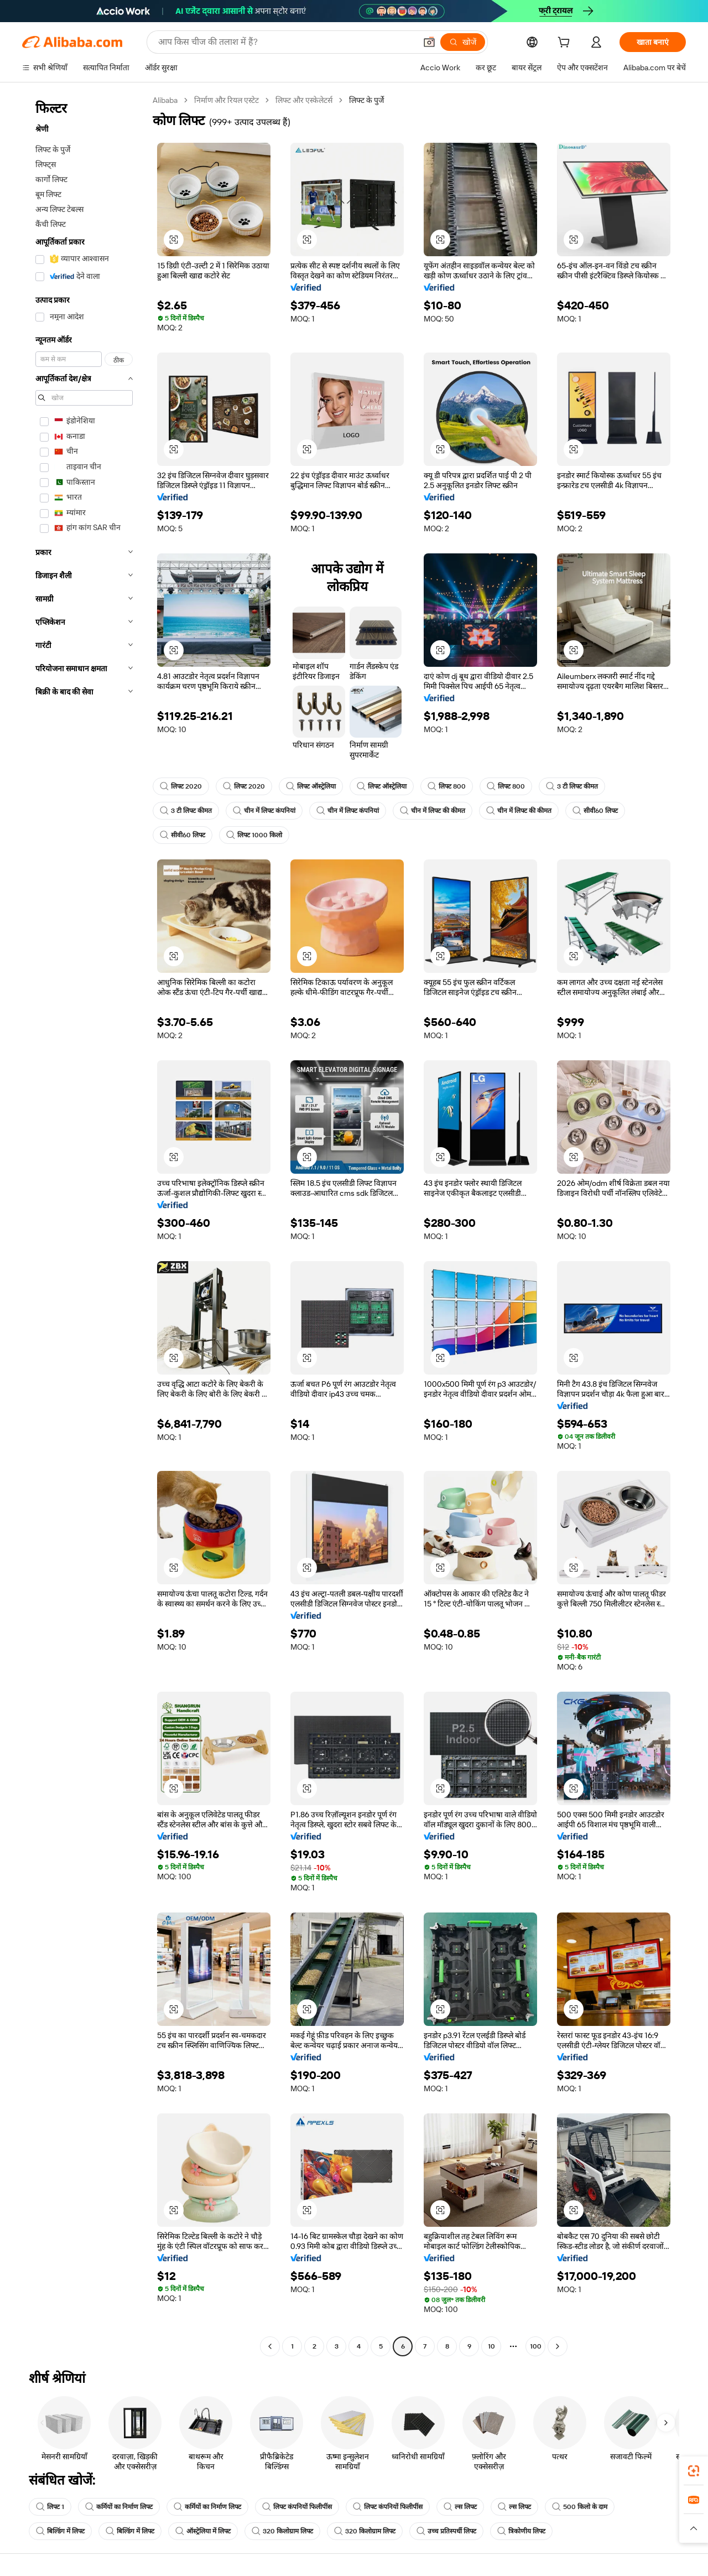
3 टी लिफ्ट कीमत (572, 786)
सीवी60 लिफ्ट (595, 810)
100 (536, 2346)
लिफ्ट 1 (50, 2506)
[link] (693, 2470)
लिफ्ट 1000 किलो (254, 835)
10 (491, 2346)
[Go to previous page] (270, 2346)
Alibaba (165, 100)
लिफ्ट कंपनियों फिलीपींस (297, 2506)
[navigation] (84, 1225)
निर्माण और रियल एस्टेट (226, 100)
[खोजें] (462, 42)
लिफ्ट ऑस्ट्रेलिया (311, 786)
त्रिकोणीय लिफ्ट (521, 2531)
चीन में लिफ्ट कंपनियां (264, 810)
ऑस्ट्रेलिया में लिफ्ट (203, 2531)
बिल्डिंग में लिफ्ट (60, 2531)
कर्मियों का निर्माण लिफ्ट (119, 2506)
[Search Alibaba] (286, 42)
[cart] (566, 43)
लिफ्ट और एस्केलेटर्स (303, 100)
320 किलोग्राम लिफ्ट (282, 2531)
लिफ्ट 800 (447, 786)
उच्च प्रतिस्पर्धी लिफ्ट (446, 2531)
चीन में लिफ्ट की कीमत (432, 810)
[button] (429, 42)
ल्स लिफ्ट (460, 2506)
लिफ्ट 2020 (181, 786)
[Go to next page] (558, 2346)
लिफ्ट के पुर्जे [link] (366, 100)
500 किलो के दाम (579, 2506)
